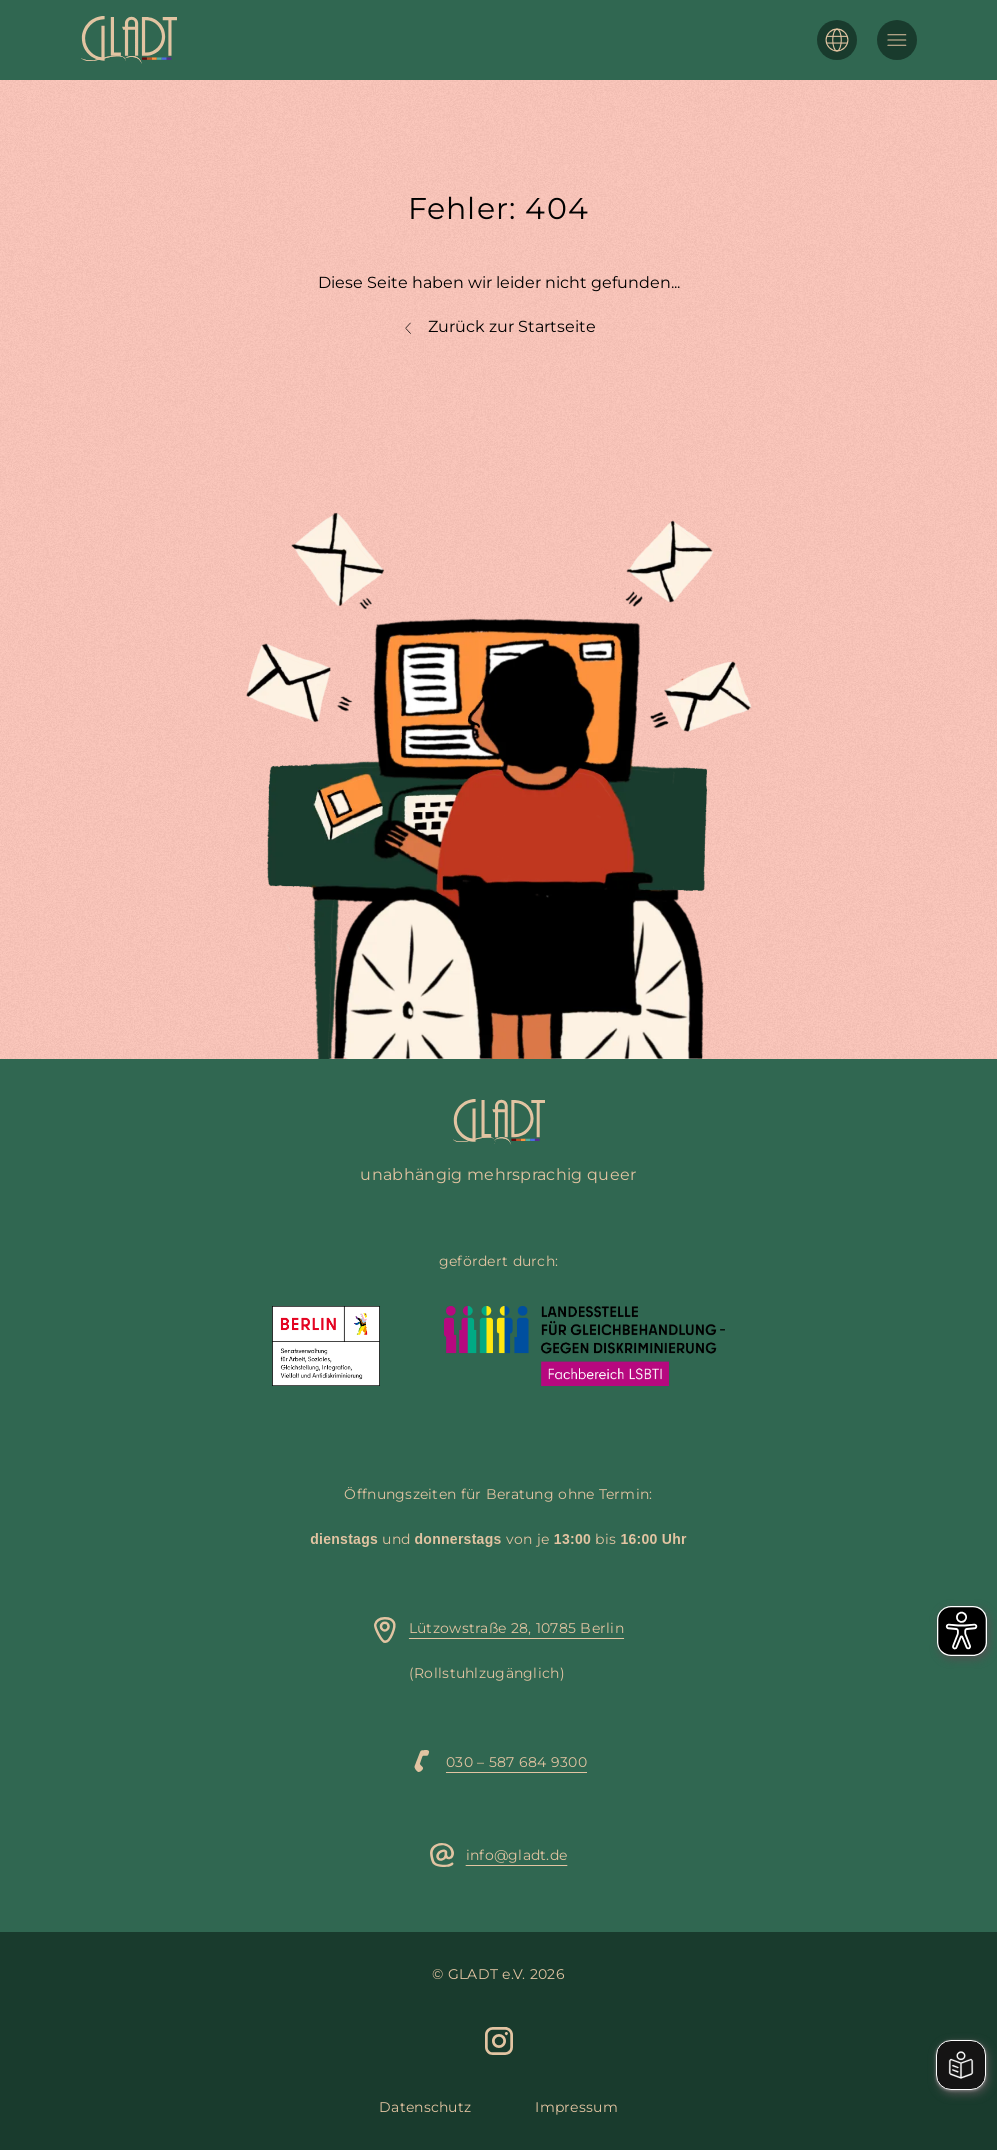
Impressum (576, 2107)
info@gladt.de (517, 1855)
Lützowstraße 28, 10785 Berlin (516, 1628)
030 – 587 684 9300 (516, 1762)
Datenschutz (425, 2107)
